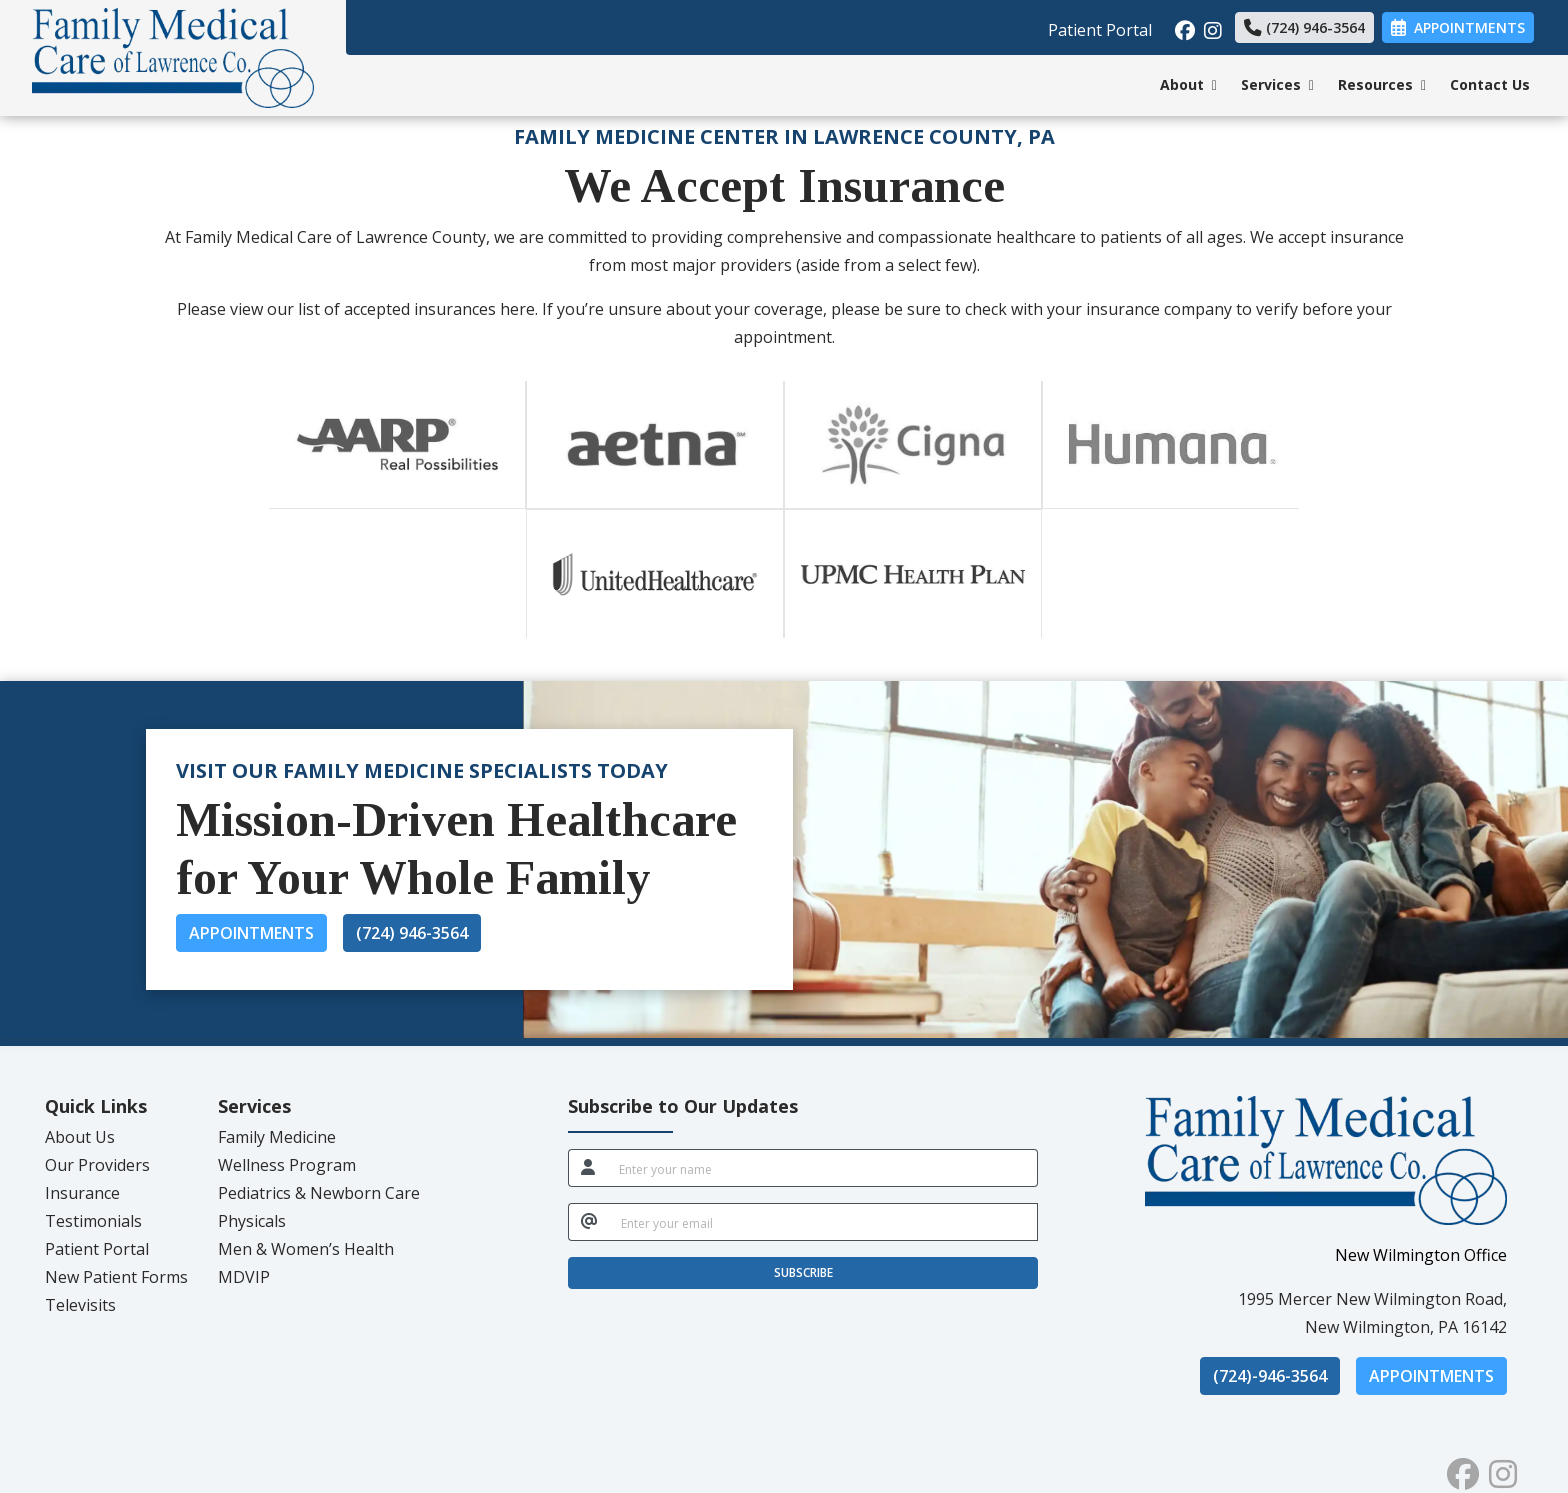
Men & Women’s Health (306, 1249)
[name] (822, 1168)
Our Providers (97, 1165)
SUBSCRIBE (803, 1272)
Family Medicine (277, 1137)
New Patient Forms (116, 1277)
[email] (823, 1222)
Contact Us (1490, 84)
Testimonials (93, 1221)
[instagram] (1211, 25)
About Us (80, 1137)
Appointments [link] (1458, 27)
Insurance (82, 1193)
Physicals (252, 1221)
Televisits (80, 1305)
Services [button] (1277, 84)
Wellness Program (287, 1165)
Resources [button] (1382, 84)
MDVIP (244, 1277)
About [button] (1188, 84)
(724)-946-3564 (1270, 1376)
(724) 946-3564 (1304, 27)
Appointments (251, 933)
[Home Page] (173, 56)
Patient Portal (1100, 30)
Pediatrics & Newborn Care (319, 1193)
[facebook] (1182, 25)
